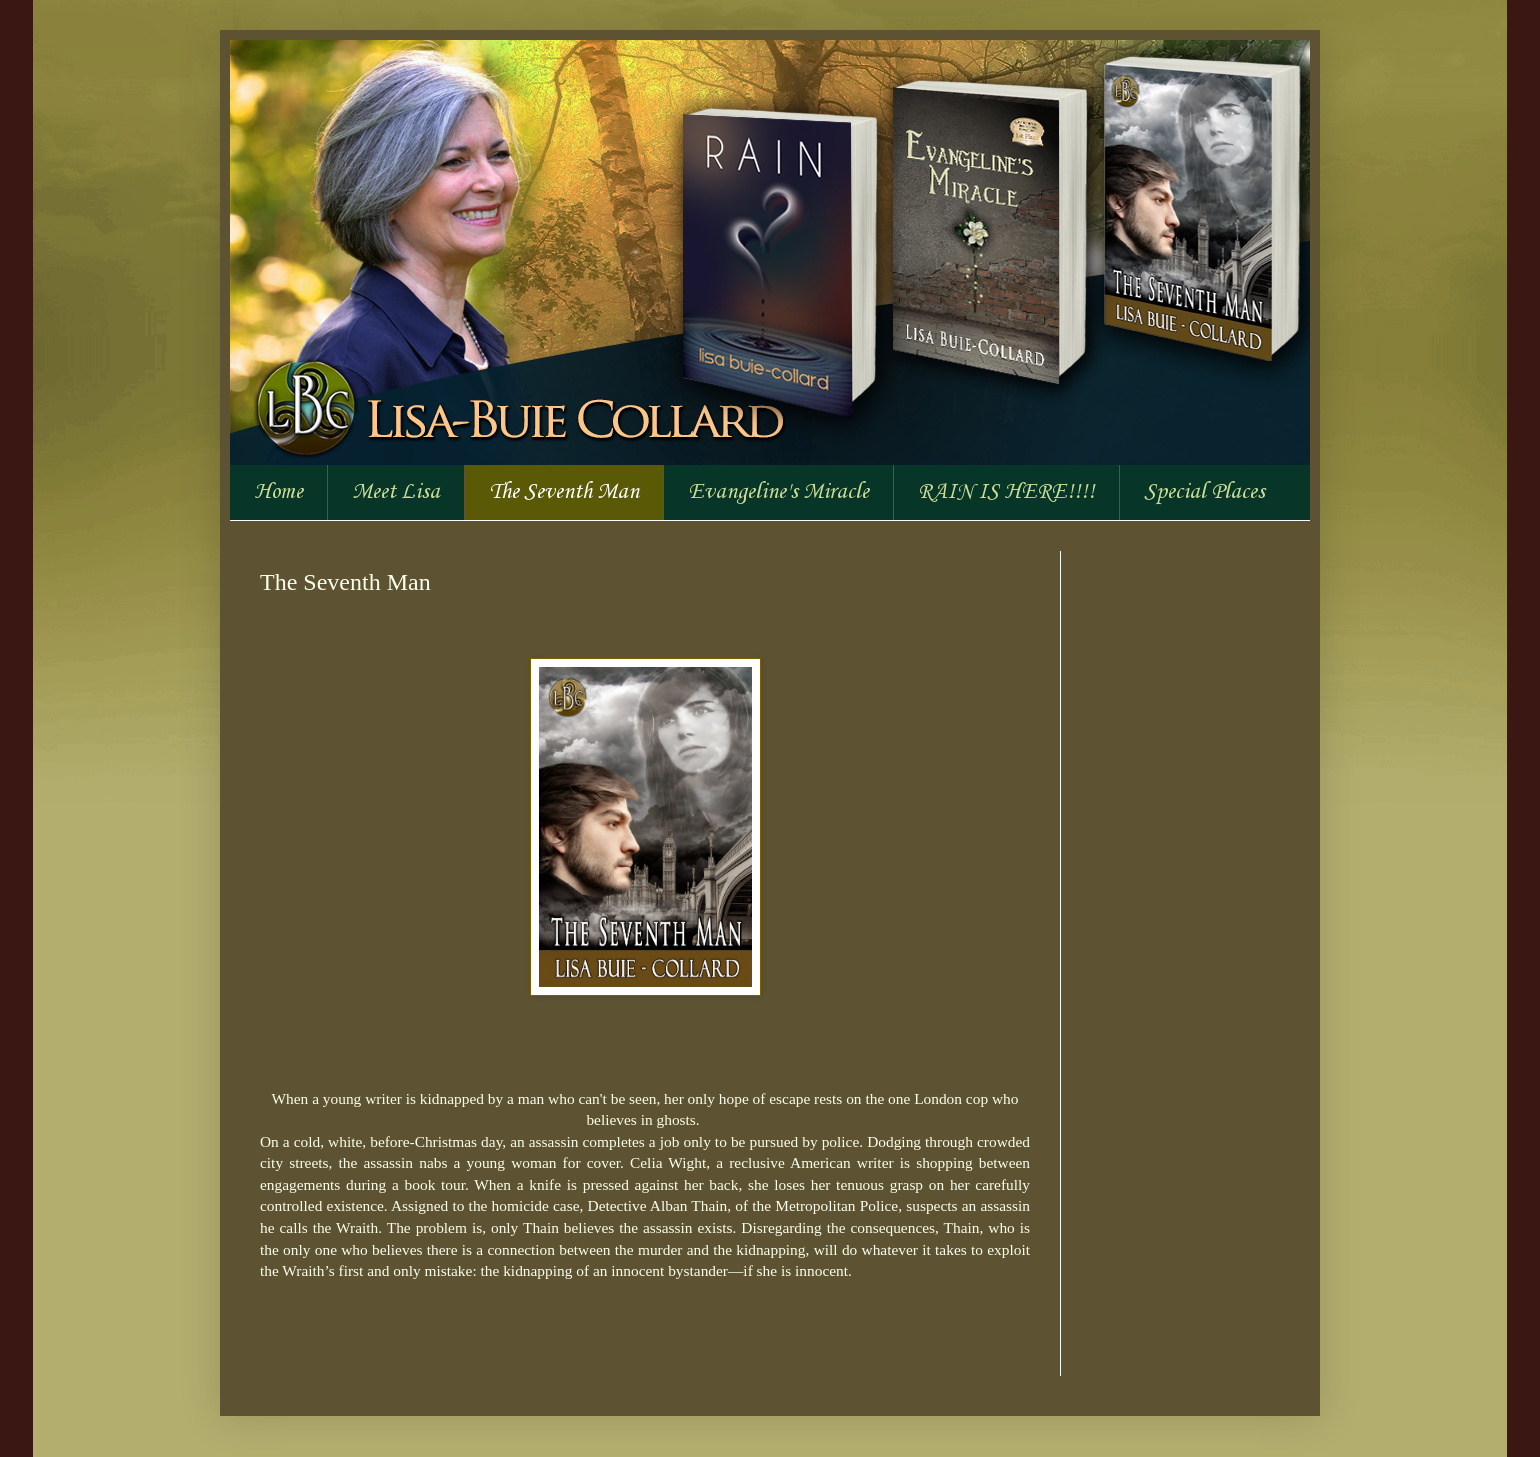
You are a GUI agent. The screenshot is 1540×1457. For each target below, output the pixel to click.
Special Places (1204, 492)
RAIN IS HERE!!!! (1006, 492)
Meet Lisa (396, 492)
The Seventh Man (564, 492)
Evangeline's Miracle (778, 492)
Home (278, 492)
